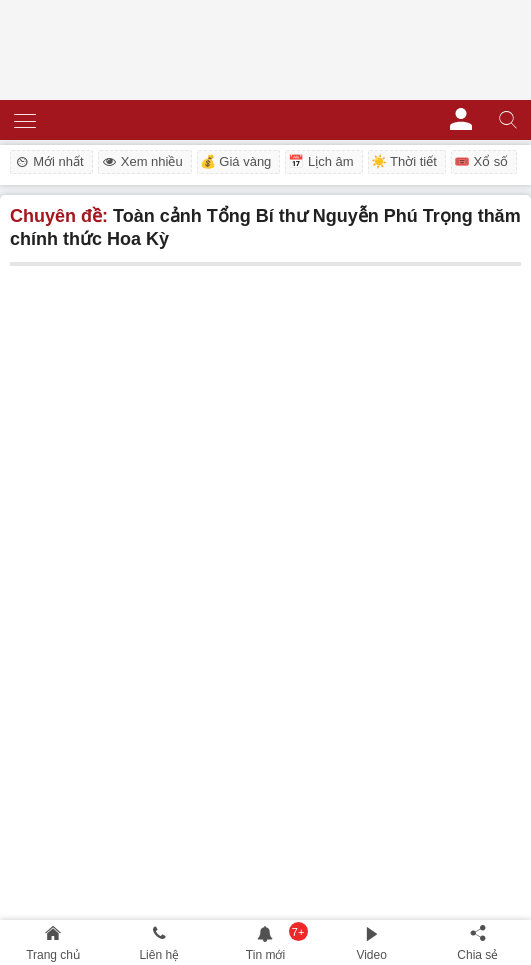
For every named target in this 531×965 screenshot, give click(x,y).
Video (371, 955)
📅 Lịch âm (320, 161)
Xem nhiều (142, 161)
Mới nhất (48, 161)
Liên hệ (159, 955)
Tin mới (265, 955)
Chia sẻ (477, 955)
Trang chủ (53, 955)
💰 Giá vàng (236, 161)
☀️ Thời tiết (404, 161)
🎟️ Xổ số (481, 161)
